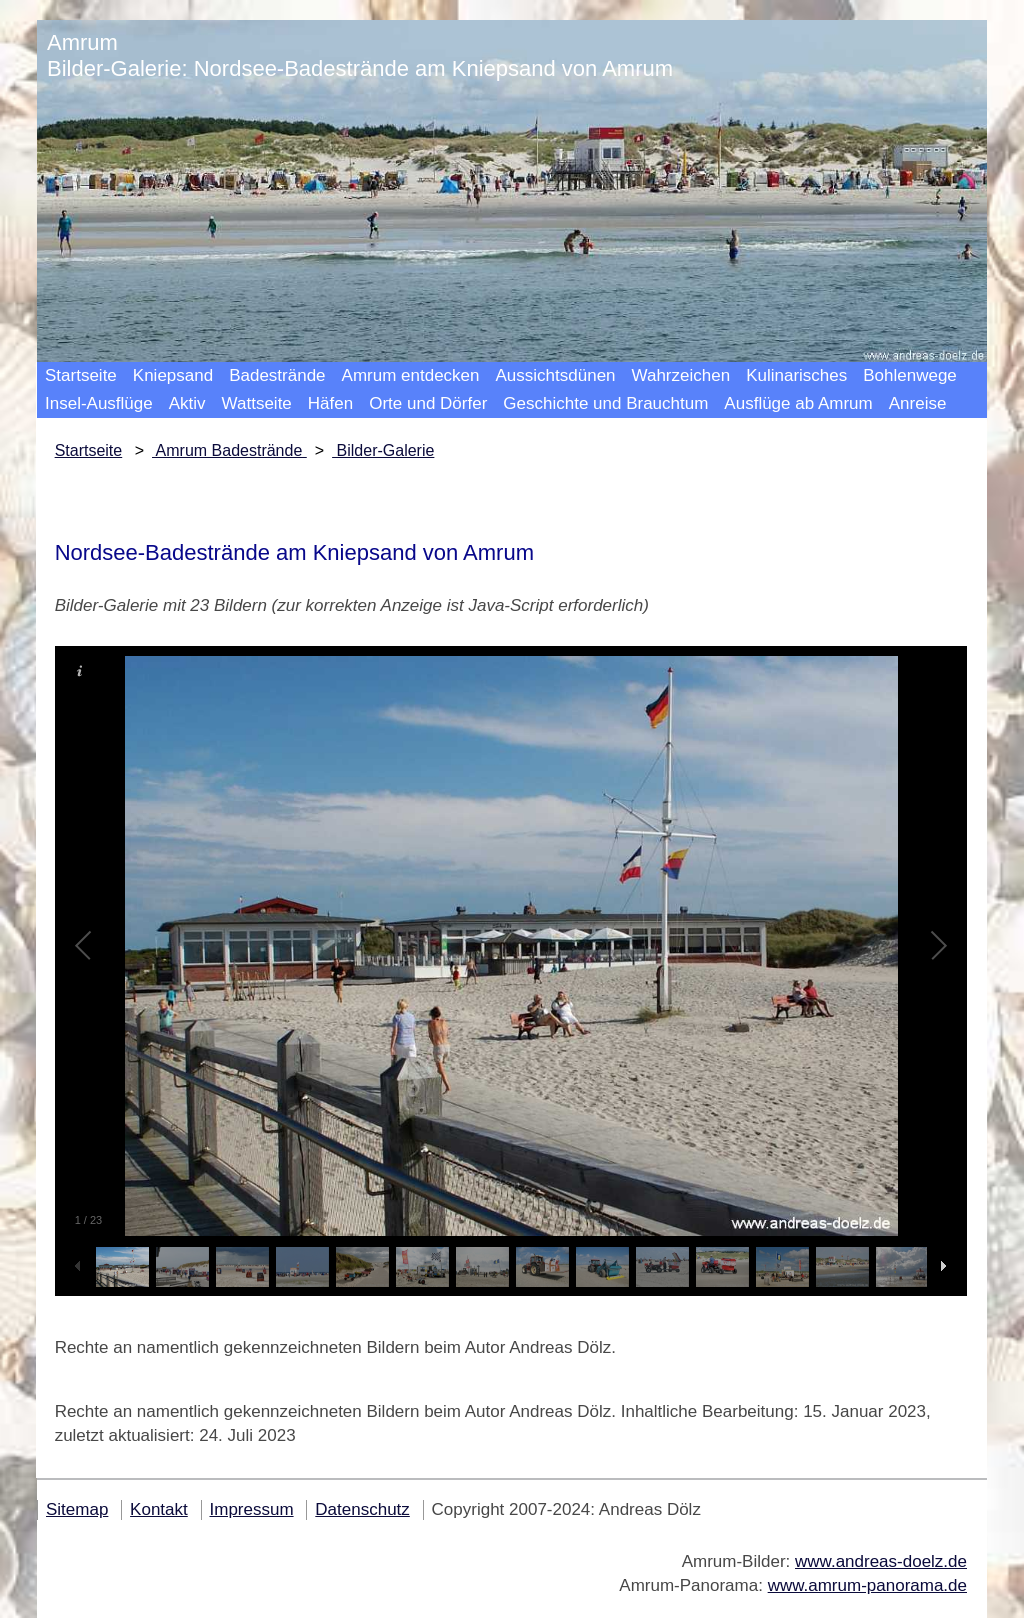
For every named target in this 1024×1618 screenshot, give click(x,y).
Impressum (252, 1509)
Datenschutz (362, 1509)
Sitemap (77, 1509)
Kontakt (159, 1509)
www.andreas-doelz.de (881, 1561)
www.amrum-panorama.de (867, 1585)
